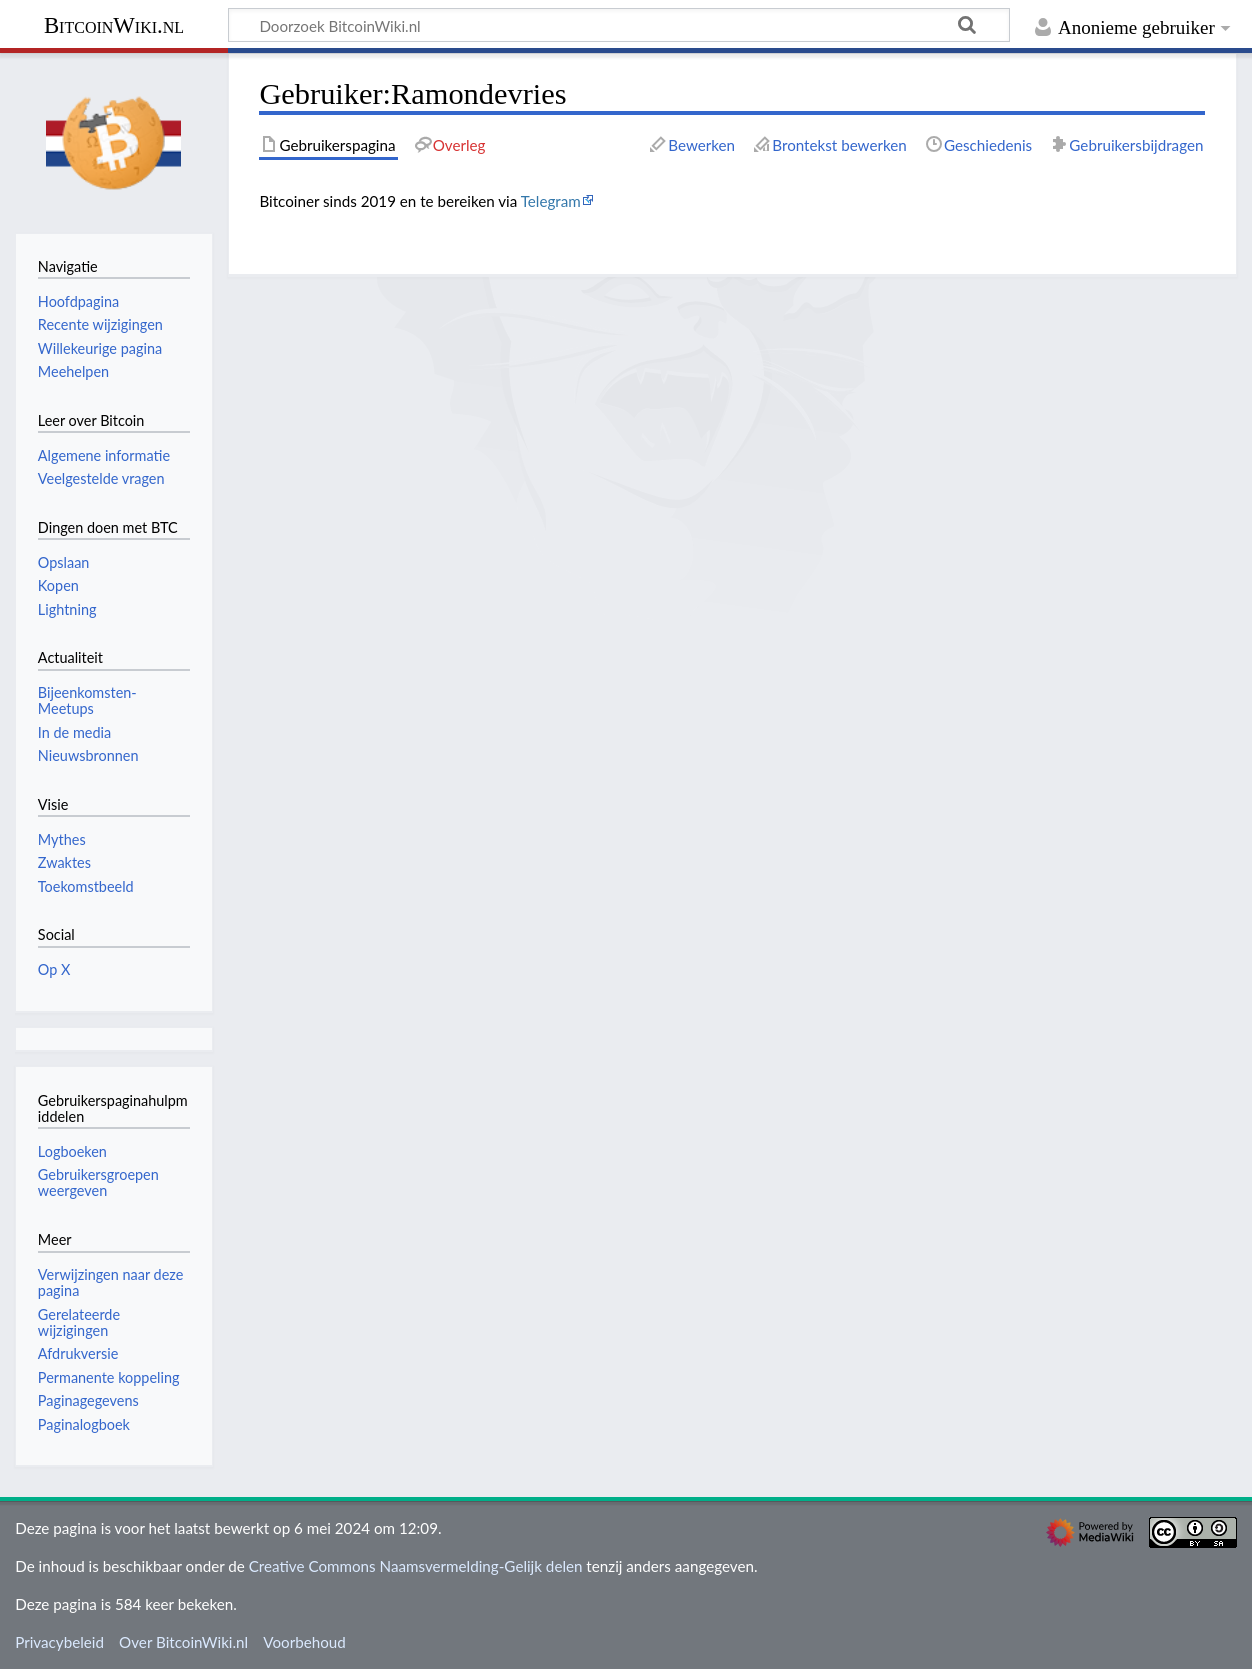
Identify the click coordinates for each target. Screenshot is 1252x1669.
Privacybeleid (59, 1642)
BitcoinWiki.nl (114, 25)
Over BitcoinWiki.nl (183, 1642)
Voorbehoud (304, 1642)
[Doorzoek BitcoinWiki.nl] (619, 25)
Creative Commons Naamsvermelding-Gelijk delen (416, 1566)
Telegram (551, 201)
